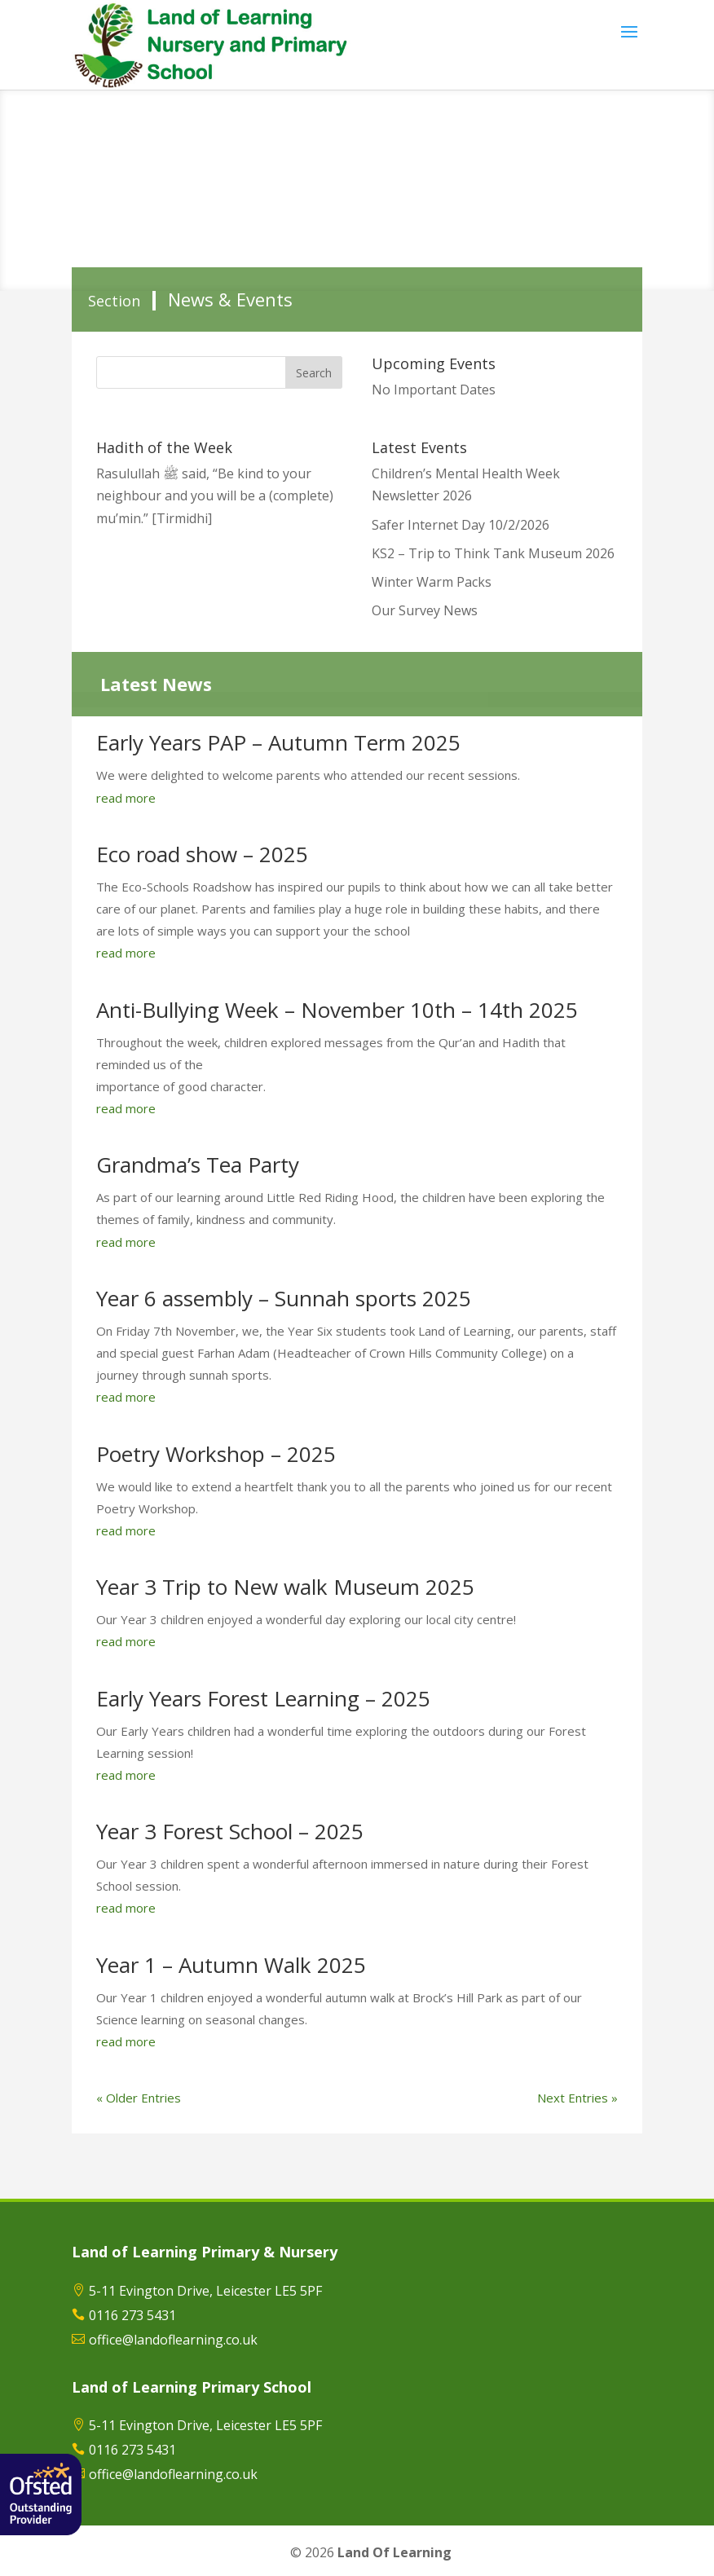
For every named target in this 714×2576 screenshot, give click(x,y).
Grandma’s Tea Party (197, 1164)
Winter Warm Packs (431, 582)
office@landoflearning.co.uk (173, 2340)
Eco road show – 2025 (202, 854)
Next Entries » (577, 2097)
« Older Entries (138, 2097)
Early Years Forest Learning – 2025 (263, 1698)
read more (126, 798)
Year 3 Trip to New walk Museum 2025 (285, 1586)
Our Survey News (425, 610)
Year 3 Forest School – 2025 (230, 1831)
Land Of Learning (394, 2552)
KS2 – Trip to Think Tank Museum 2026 (493, 553)
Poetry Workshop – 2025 (216, 1453)
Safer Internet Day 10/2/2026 (460, 525)
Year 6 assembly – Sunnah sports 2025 (283, 1298)
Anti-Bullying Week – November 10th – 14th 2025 (337, 1009)
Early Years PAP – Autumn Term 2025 (278, 742)
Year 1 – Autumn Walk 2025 (231, 1964)
